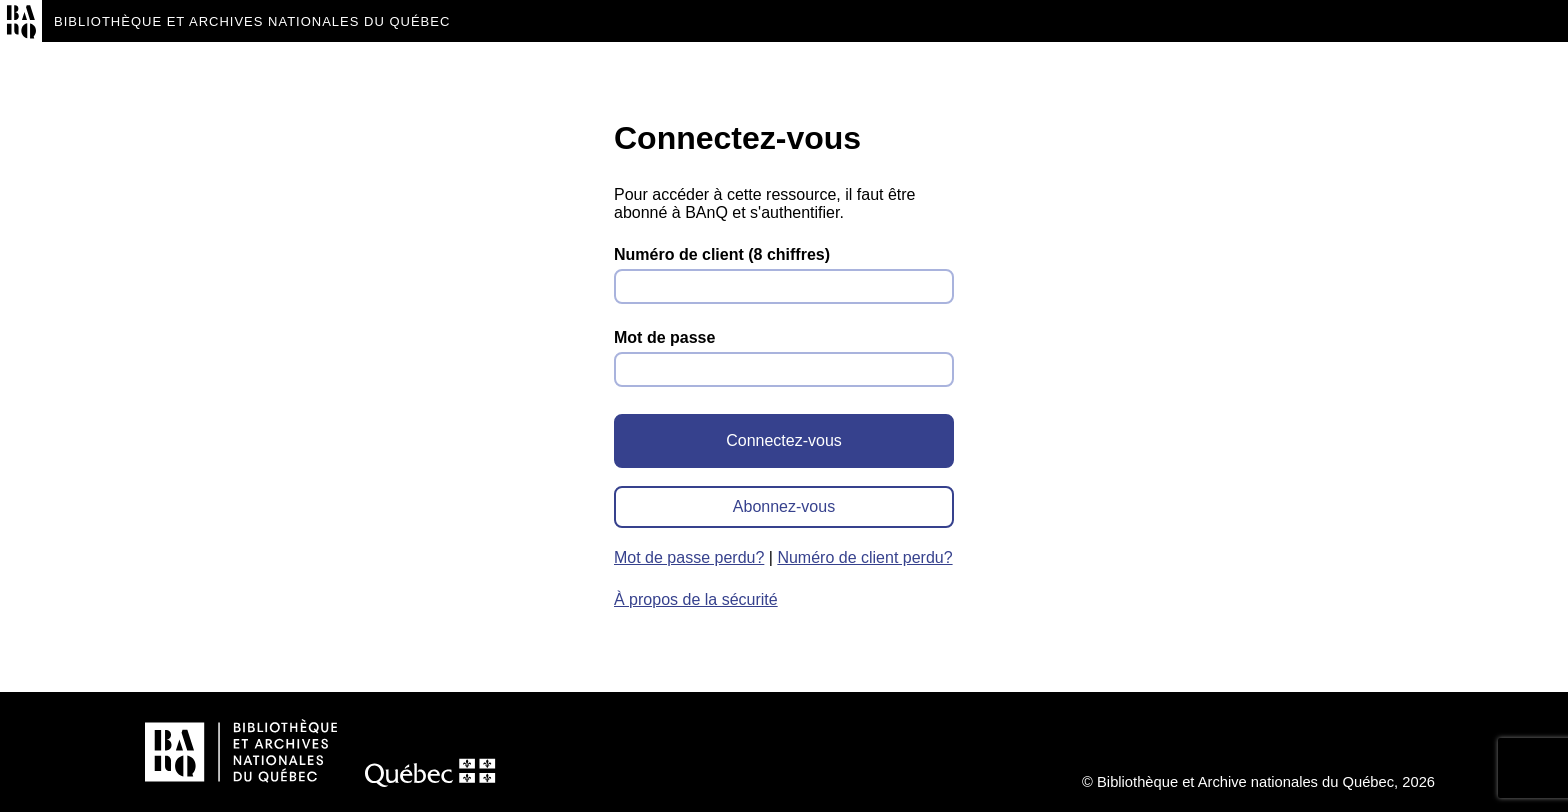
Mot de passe (664, 337)
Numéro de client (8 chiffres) (722, 254)
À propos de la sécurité (696, 599)
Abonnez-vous (784, 506)
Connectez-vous (784, 440)
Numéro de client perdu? (864, 557)
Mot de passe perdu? (689, 557)
